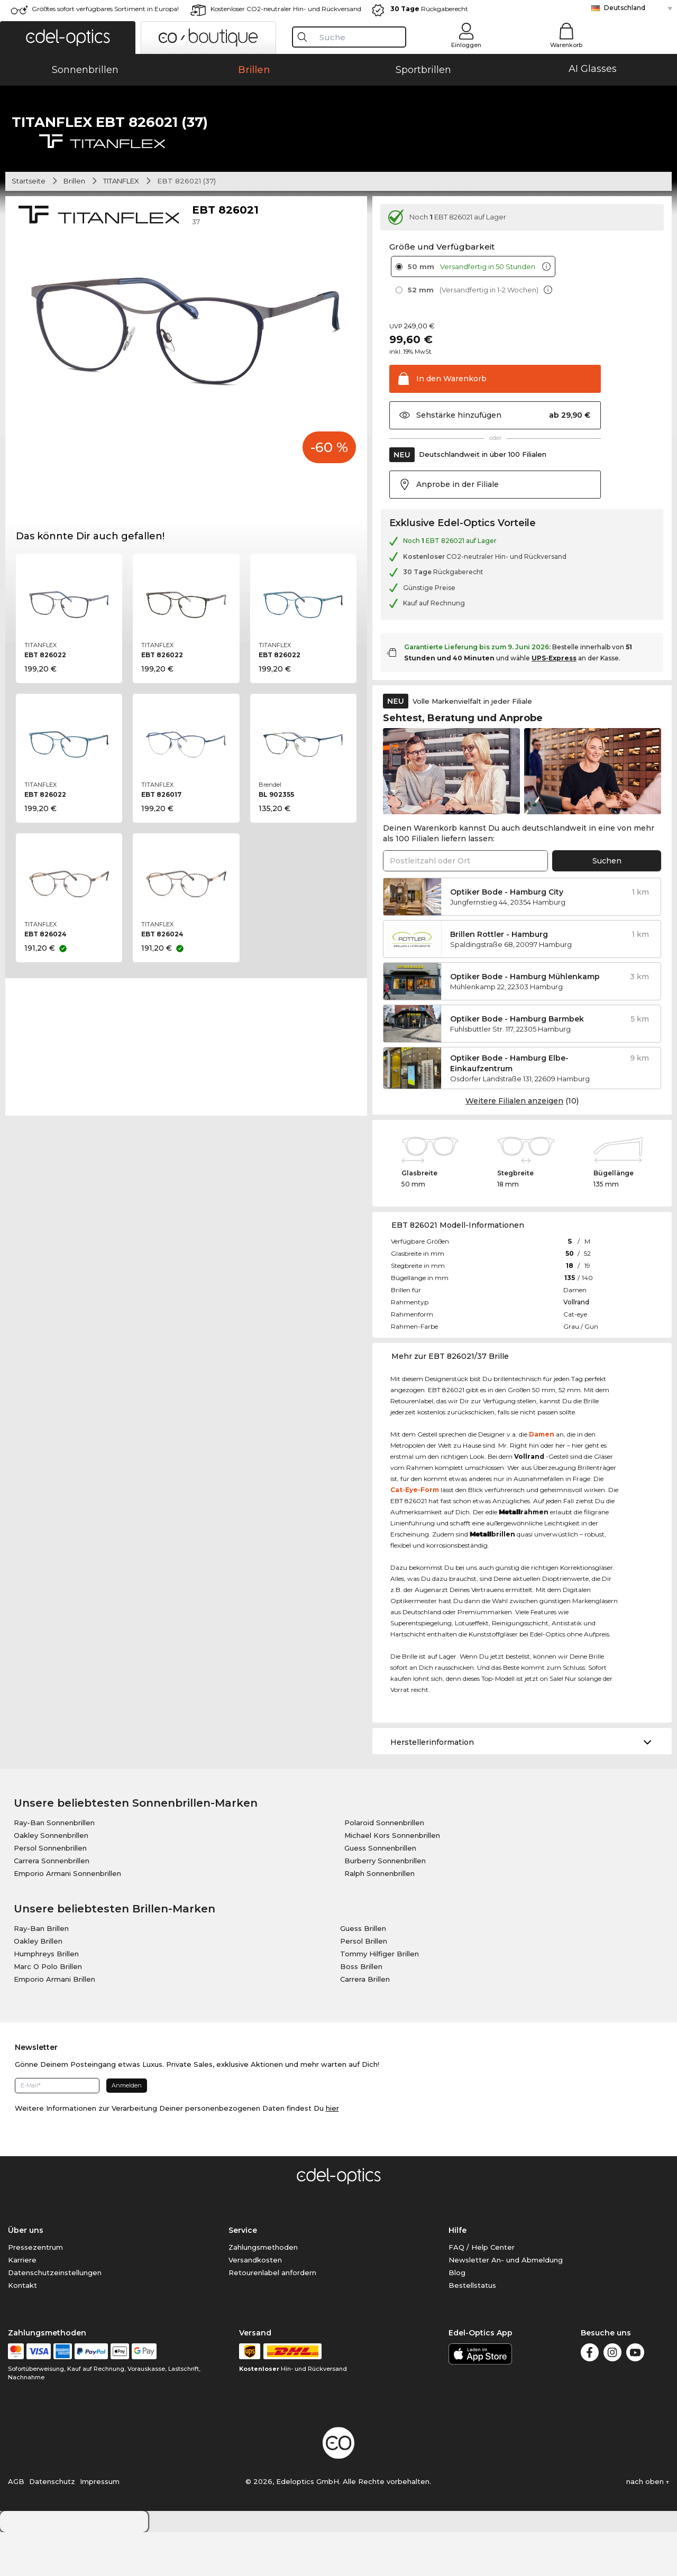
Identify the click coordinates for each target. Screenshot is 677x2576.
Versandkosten (255, 2303)
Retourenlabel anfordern (272, 2316)
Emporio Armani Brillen (54, 2023)
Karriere (22, 2303)
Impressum (100, 2525)
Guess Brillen (363, 1972)
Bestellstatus (472, 2329)
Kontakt (22, 2329)
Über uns (25, 2274)
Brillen (74, 224)
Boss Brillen (361, 2010)
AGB (16, 2525)
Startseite (28, 224)
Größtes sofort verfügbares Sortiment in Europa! (105, 9)
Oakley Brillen (38, 1985)
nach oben (647, 2525)
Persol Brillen (363, 1985)
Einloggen (466, 45)
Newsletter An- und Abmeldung (506, 2303)
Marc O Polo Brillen (48, 2010)
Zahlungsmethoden (263, 2291)
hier (332, 2152)
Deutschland (624, 8)
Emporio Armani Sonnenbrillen (67, 1917)
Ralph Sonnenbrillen (379, 1917)
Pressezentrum (35, 2291)
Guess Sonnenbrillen (380, 1892)
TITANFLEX (121, 224)
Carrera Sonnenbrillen (51, 1904)
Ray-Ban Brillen (41, 1972)
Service (242, 2274)
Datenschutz (52, 2525)
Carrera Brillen (365, 2023)
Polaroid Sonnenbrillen (384, 1866)
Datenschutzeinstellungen (55, 2316)
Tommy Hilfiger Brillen (379, 1997)
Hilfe (457, 2274)
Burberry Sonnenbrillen (385, 1904)
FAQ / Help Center (482, 2291)
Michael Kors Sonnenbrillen (392, 1879)
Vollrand (576, 1346)
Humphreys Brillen (46, 1997)
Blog (457, 2316)
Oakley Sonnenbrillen (51, 1879)
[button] (67, 37)
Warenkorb (566, 45)
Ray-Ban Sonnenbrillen (54, 1866)
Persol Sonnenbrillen (50, 1892)
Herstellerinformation (432, 1786)
